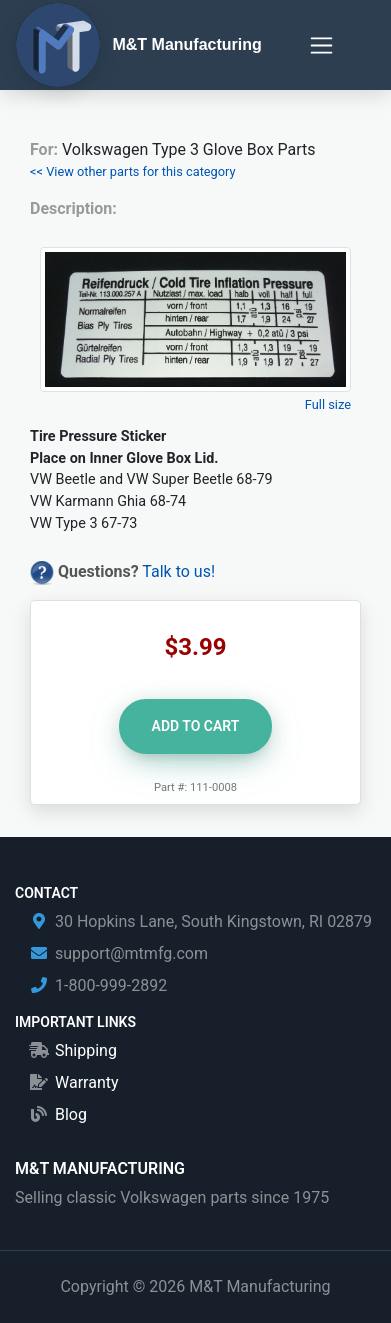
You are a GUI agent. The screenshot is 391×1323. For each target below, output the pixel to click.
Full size (328, 404)
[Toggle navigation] (321, 45)
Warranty (87, 1082)
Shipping (86, 1050)
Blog (71, 1114)
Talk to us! (178, 571)
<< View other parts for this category (133, 171)
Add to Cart (196, 726)
